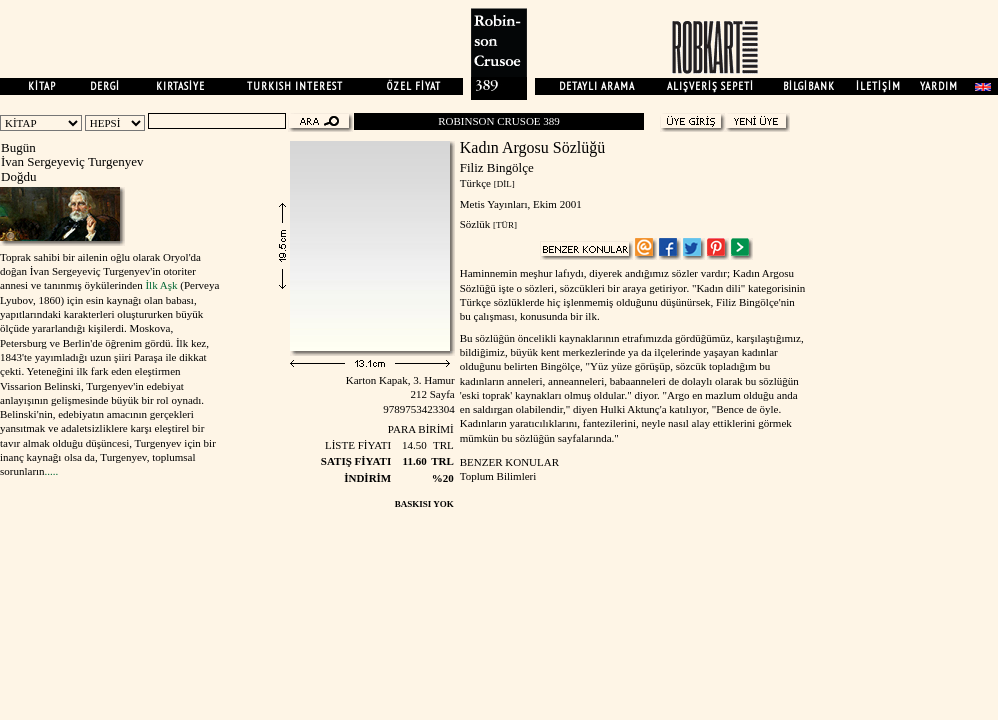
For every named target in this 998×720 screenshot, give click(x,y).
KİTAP (42, 86)
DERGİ (105, 86)
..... (52, 471)
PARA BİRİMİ (421, 429)
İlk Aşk (161, 285)
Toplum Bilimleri (498, 476)
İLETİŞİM (878, 86)
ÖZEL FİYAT (414, 86)
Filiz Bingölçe (497, 167)
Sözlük (475, 224)
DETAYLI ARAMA (597, 86)
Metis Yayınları (494, 204)
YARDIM (939, 86)
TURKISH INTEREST (295, 86)
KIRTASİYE (180, 86)
